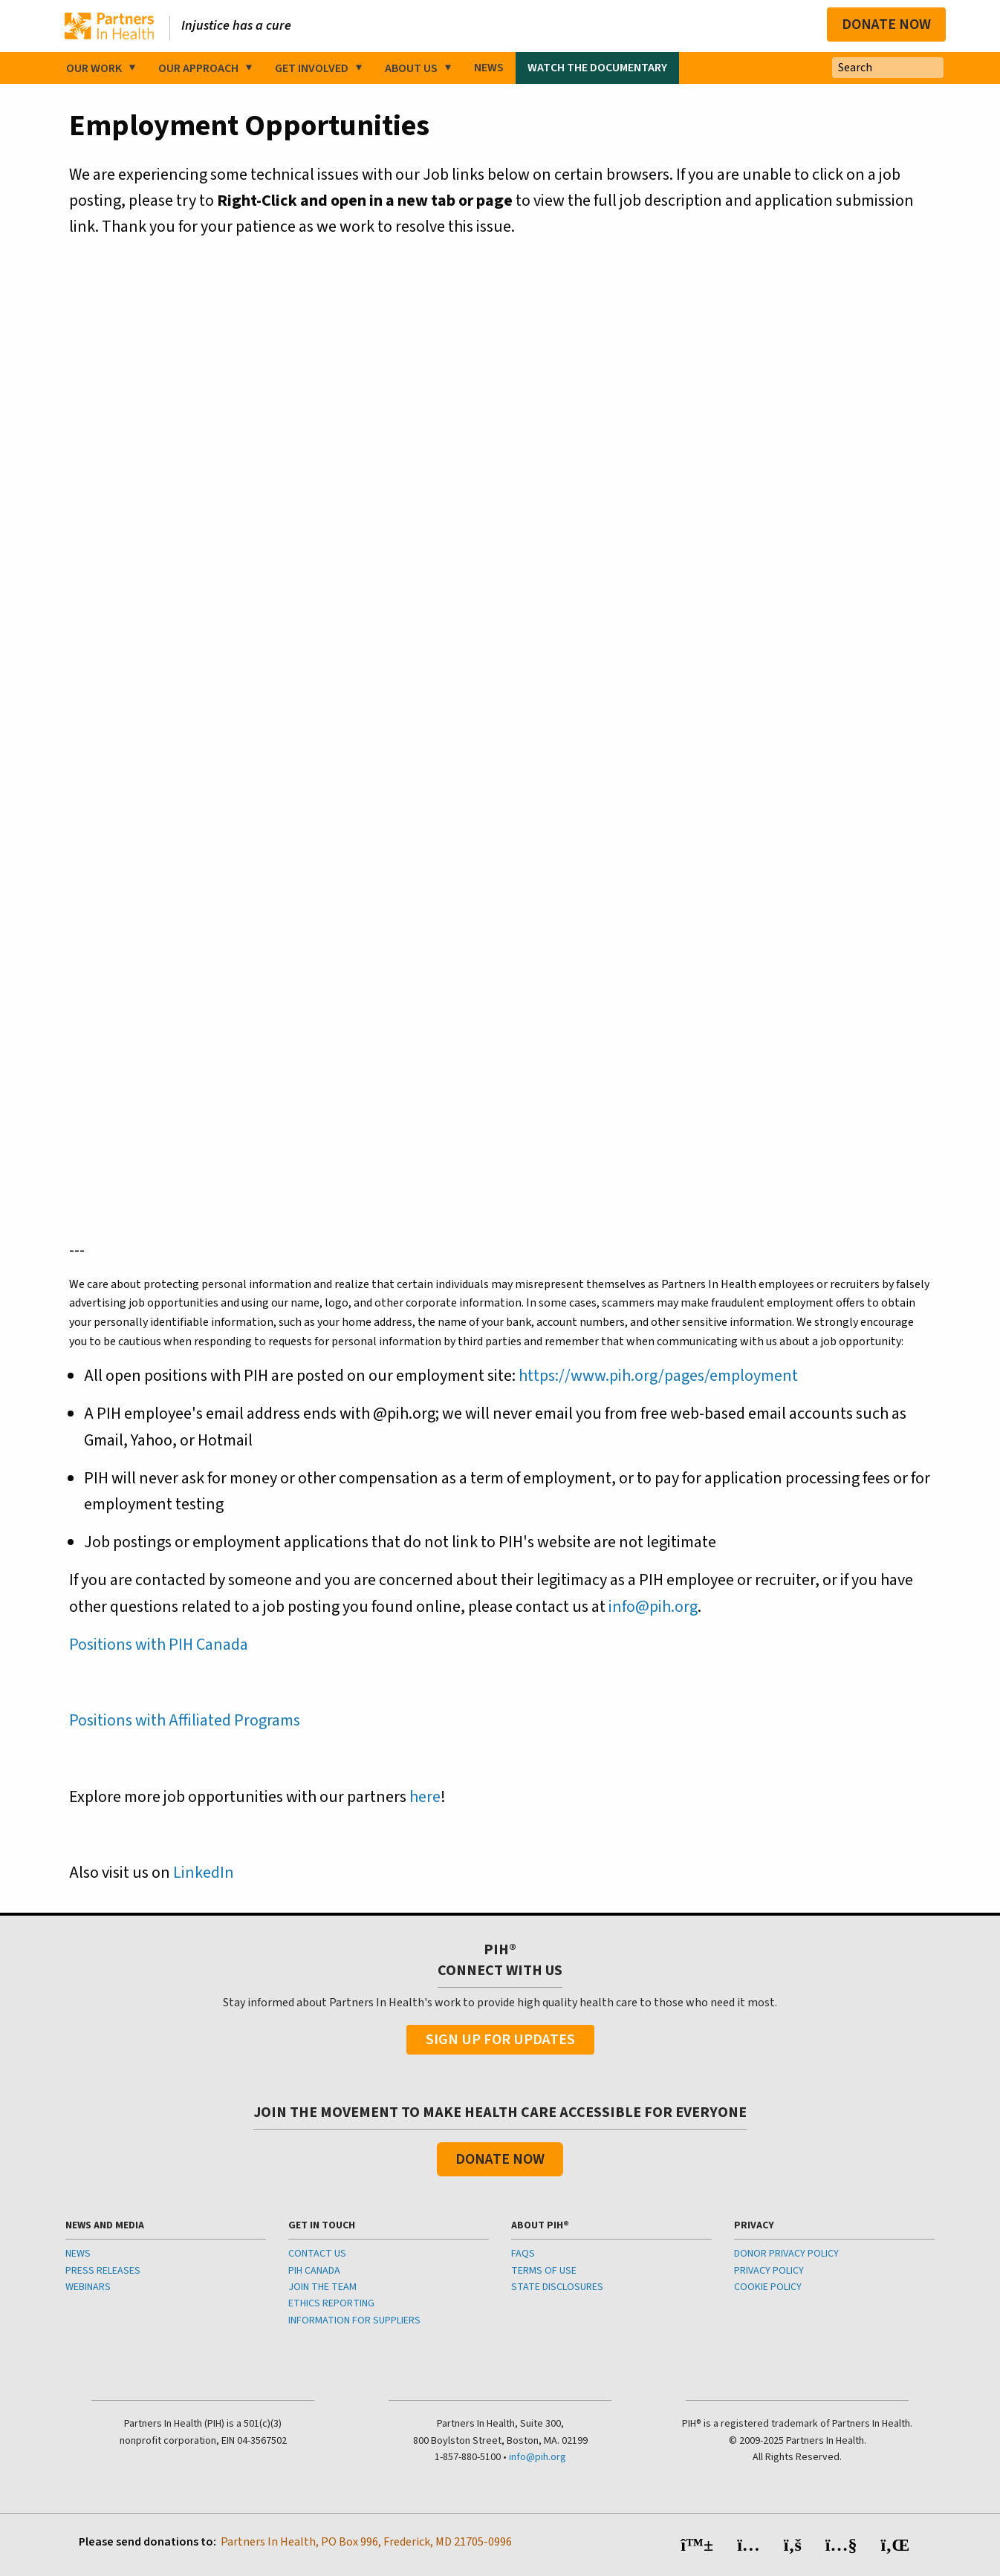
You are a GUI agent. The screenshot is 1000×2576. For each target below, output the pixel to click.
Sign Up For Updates (500, 2039)
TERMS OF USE (544, 2270)
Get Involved (311, 68)
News (489, 67)
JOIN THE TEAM (322, 2287)
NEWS (78, 2253)
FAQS (523, 2253)
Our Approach (198, 68)
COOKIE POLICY (768, 2287)
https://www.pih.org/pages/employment (658, 1376)
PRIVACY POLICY (769, 2270)
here (425, 1797)
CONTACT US (317, 2253)
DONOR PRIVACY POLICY (786, 2253)
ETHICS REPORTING (331, 2303)
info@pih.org (653, 1607)
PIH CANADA (314, 2270)
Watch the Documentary (597, 67)
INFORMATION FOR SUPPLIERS (354, 2320)
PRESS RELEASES (102, 2270)
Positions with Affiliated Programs (184, 1720)
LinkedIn (203, 1872)
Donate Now (886, 24)
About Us (411, 68)
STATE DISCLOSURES (557, 2287)
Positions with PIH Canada (158, 1644)
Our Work (94, 68)
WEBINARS (88, 2287)
